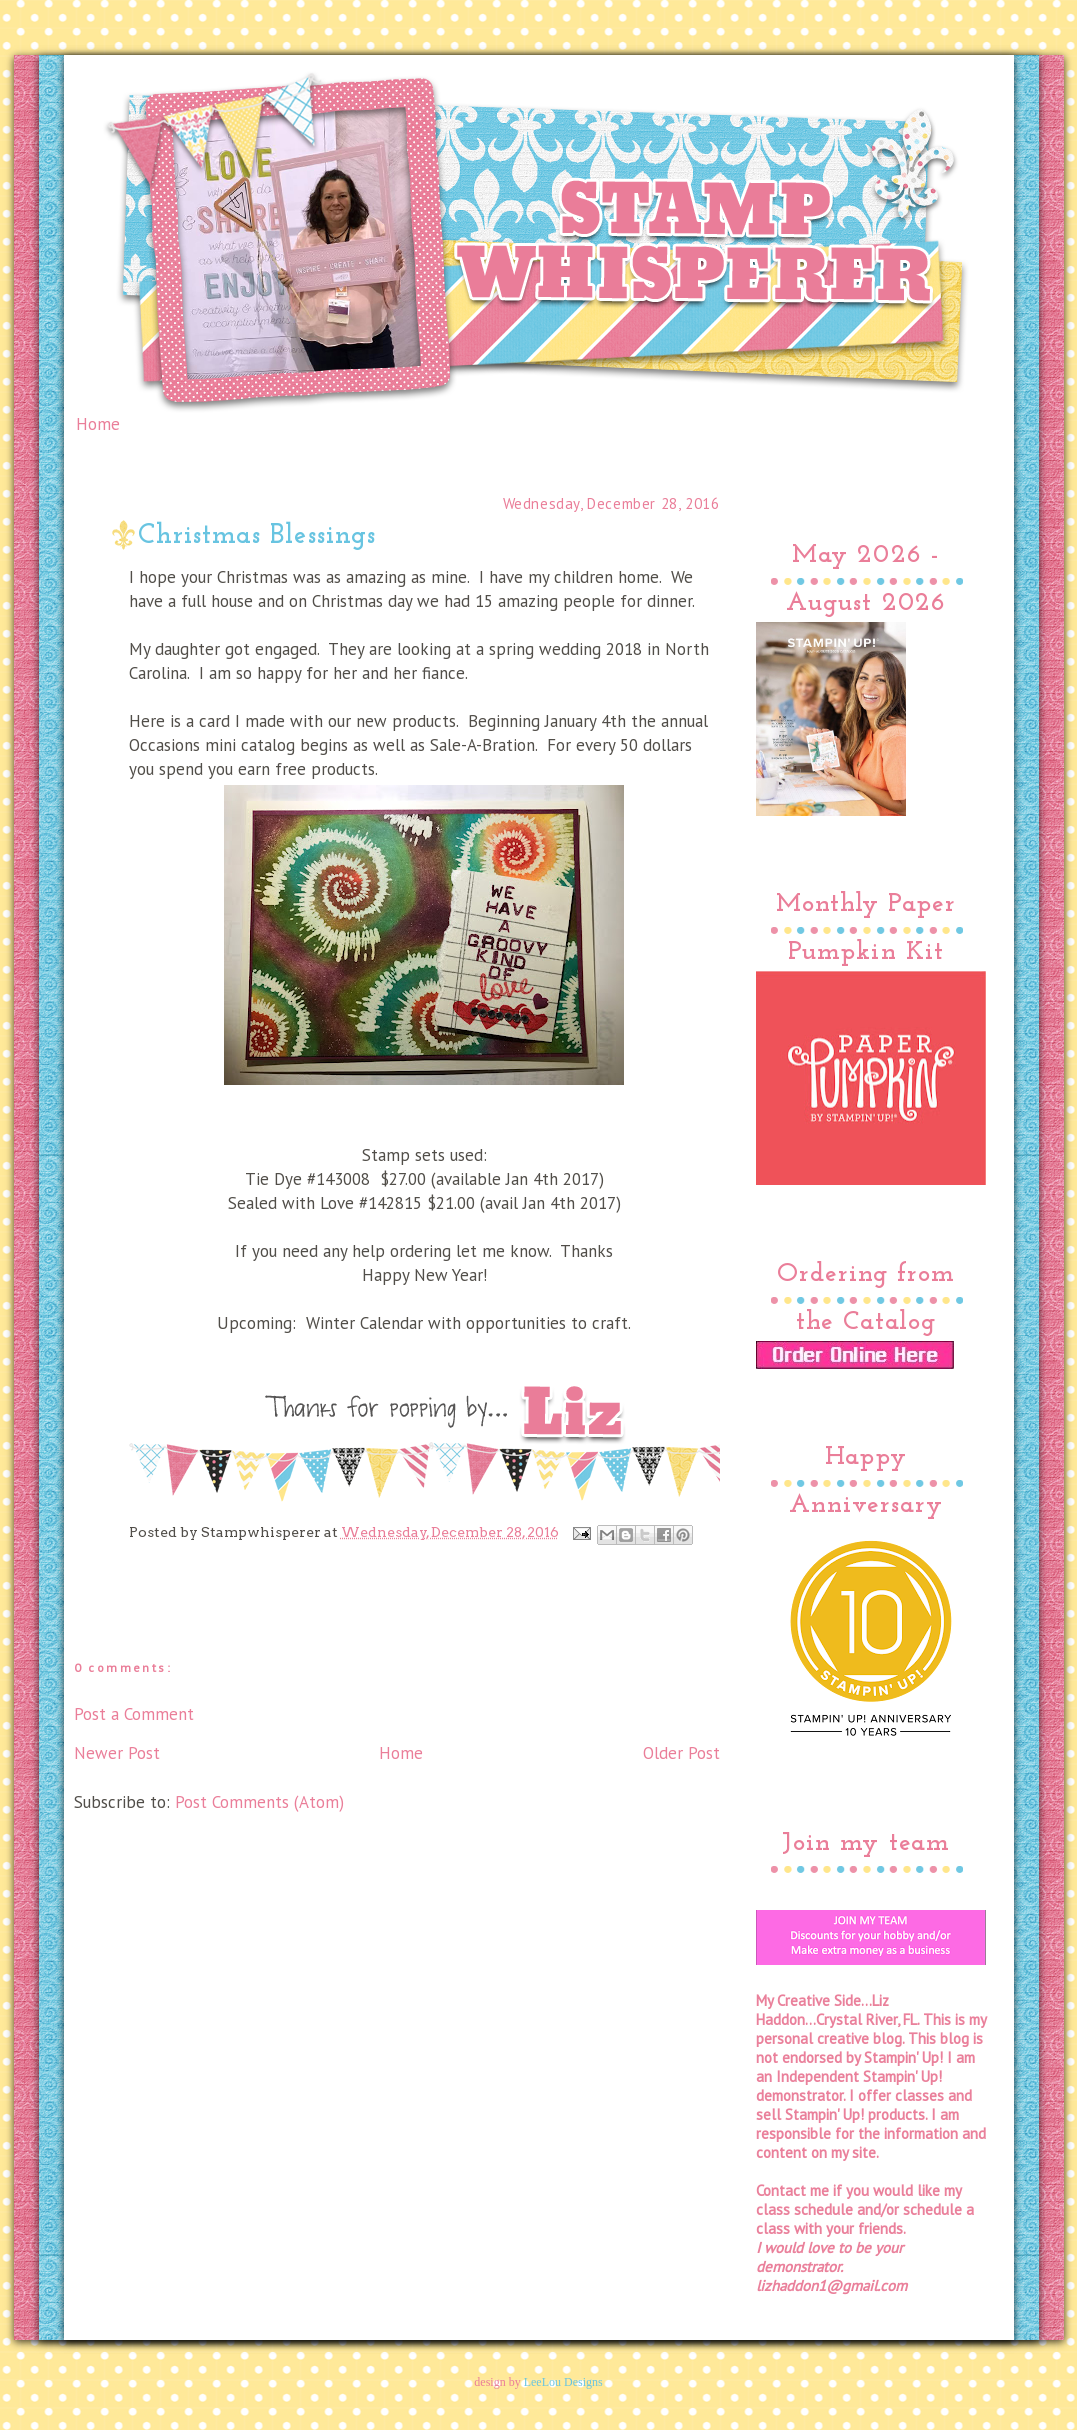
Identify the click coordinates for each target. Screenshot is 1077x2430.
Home (98, 424)
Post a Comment (134, 1714)
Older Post (681, 1753)
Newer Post (117, 1753)
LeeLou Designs (563, 2382)
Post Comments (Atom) (259, 1802)
